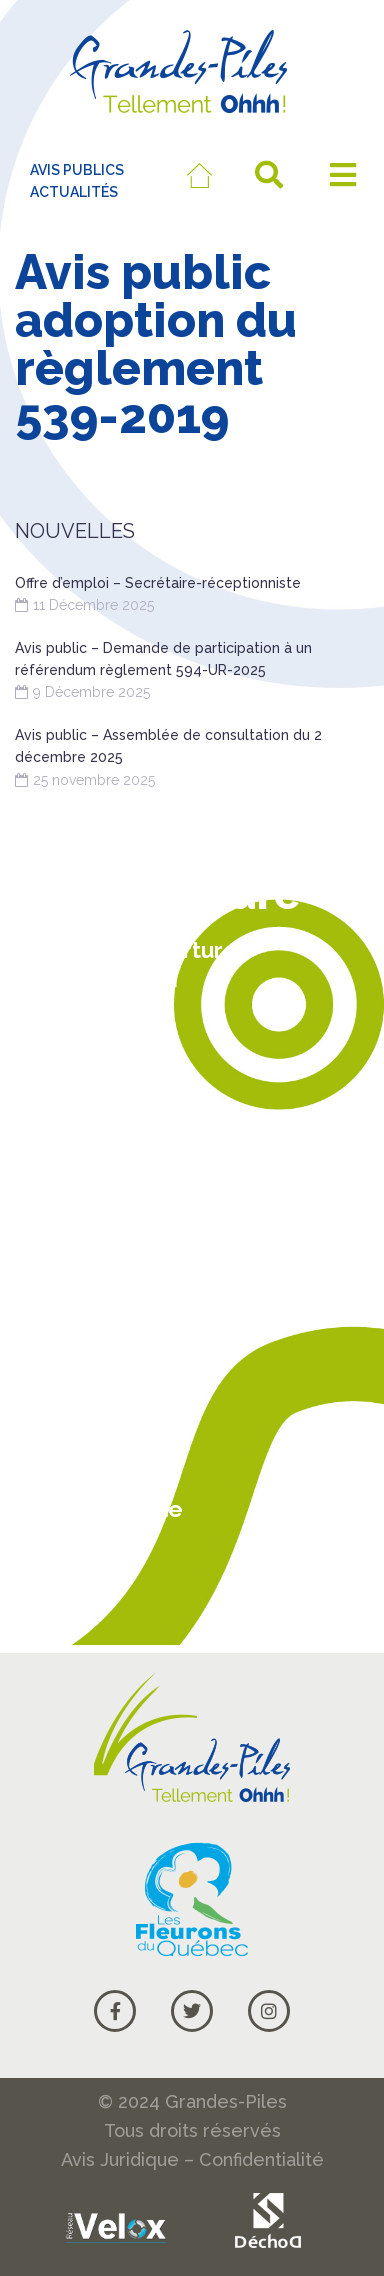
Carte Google (106, 1508)
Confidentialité (261, 2159)
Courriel (75, 1584)
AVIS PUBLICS (77, 170)
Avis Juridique (120, 2159)
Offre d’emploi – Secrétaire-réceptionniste (158, 583)
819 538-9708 (99, 1115)
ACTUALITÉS (74, 192)
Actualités (87, 1432)
